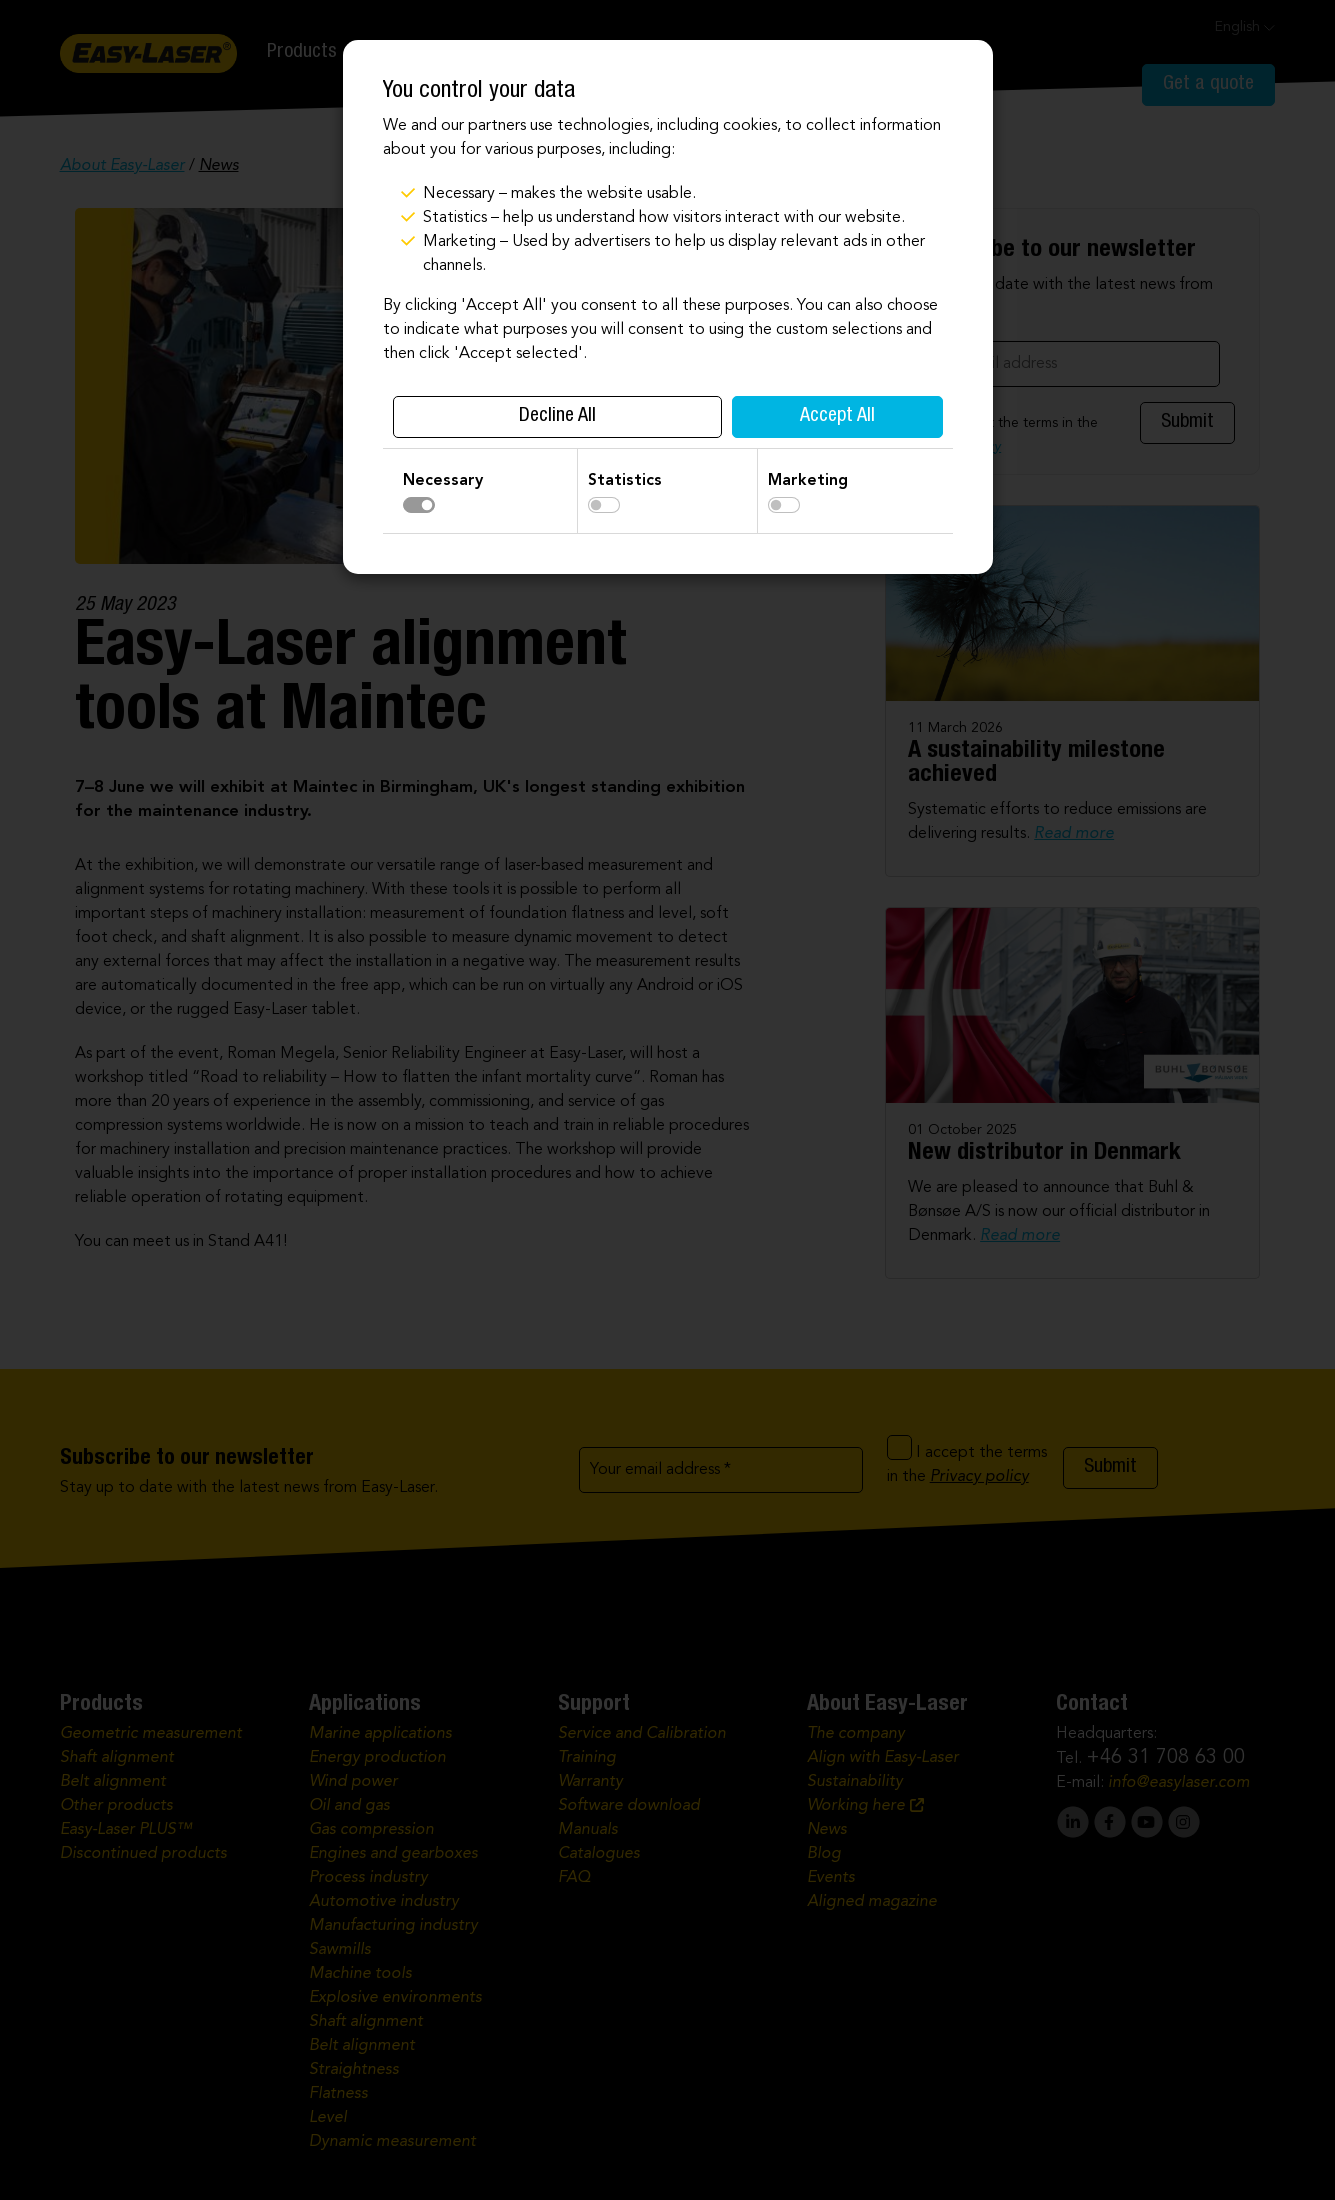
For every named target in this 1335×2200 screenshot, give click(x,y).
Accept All (837, 417)
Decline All (557, 417)
